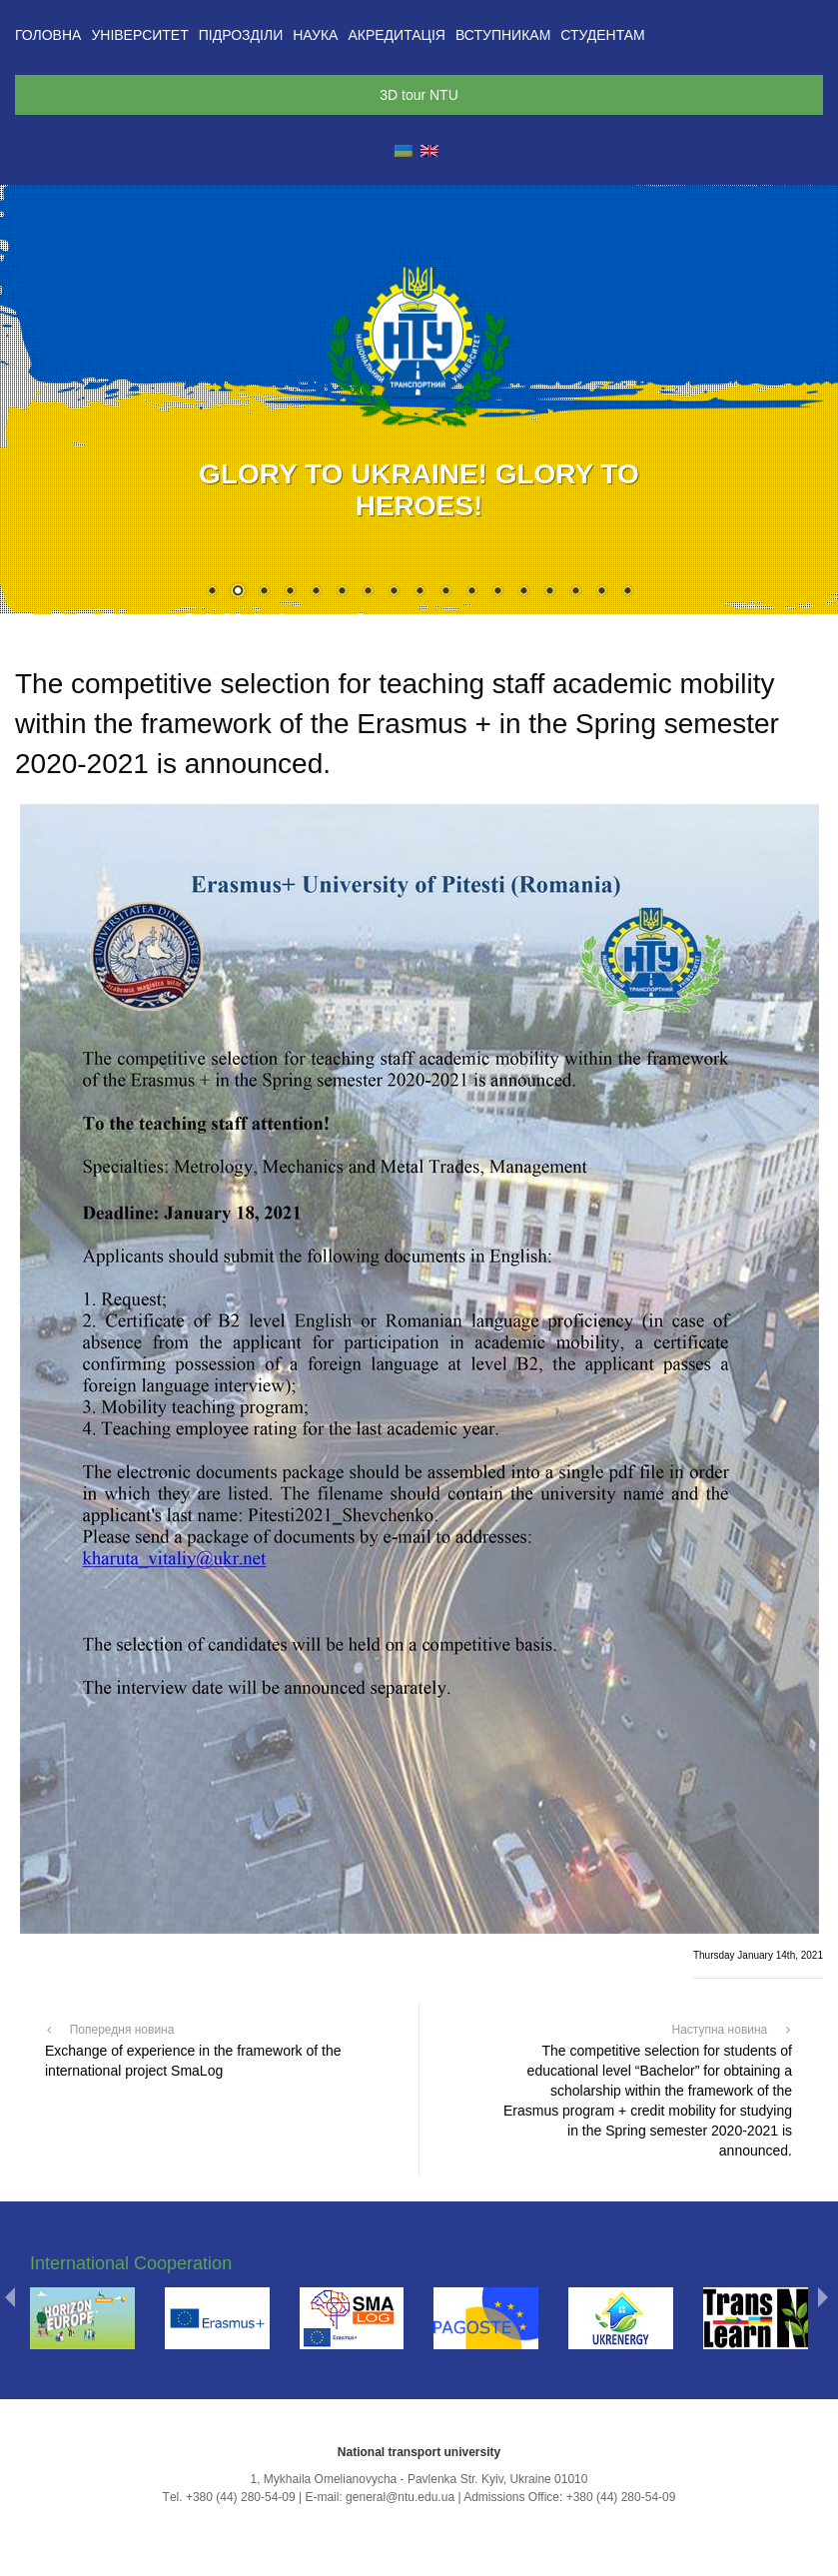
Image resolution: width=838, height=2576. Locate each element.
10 (445, 592)
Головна (48, 35)
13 (523, 592)
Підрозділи (241, 35)
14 (549, 592)
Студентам (602, 35)
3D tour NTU (419, 95)
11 (471, 592)
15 (575, 592)
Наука (315, 35)
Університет (139, 35)
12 (497, 592)
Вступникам (502, 35)
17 (627, 592)
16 (601, 592)
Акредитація (396, 35)
